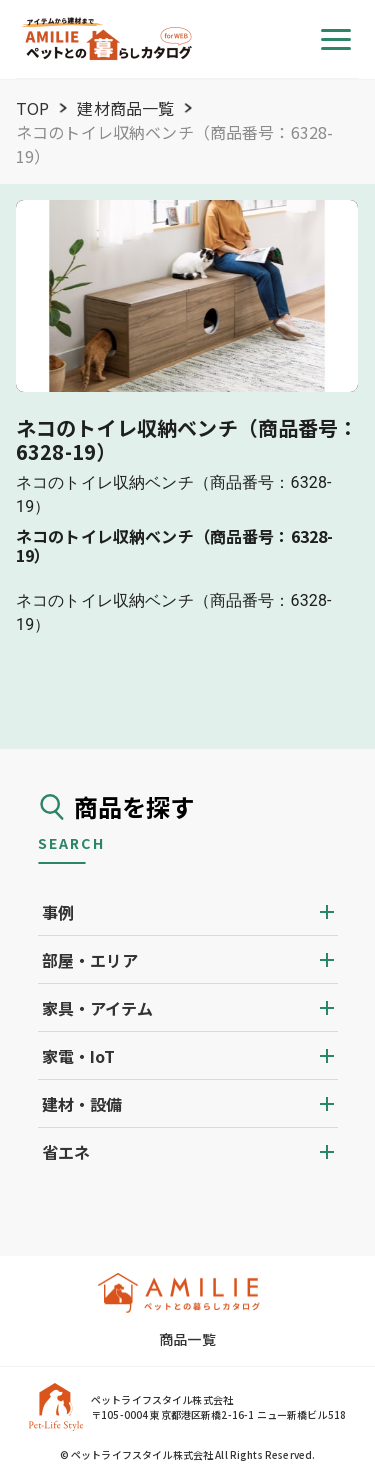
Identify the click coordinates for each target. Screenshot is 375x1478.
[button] (188, 912)
